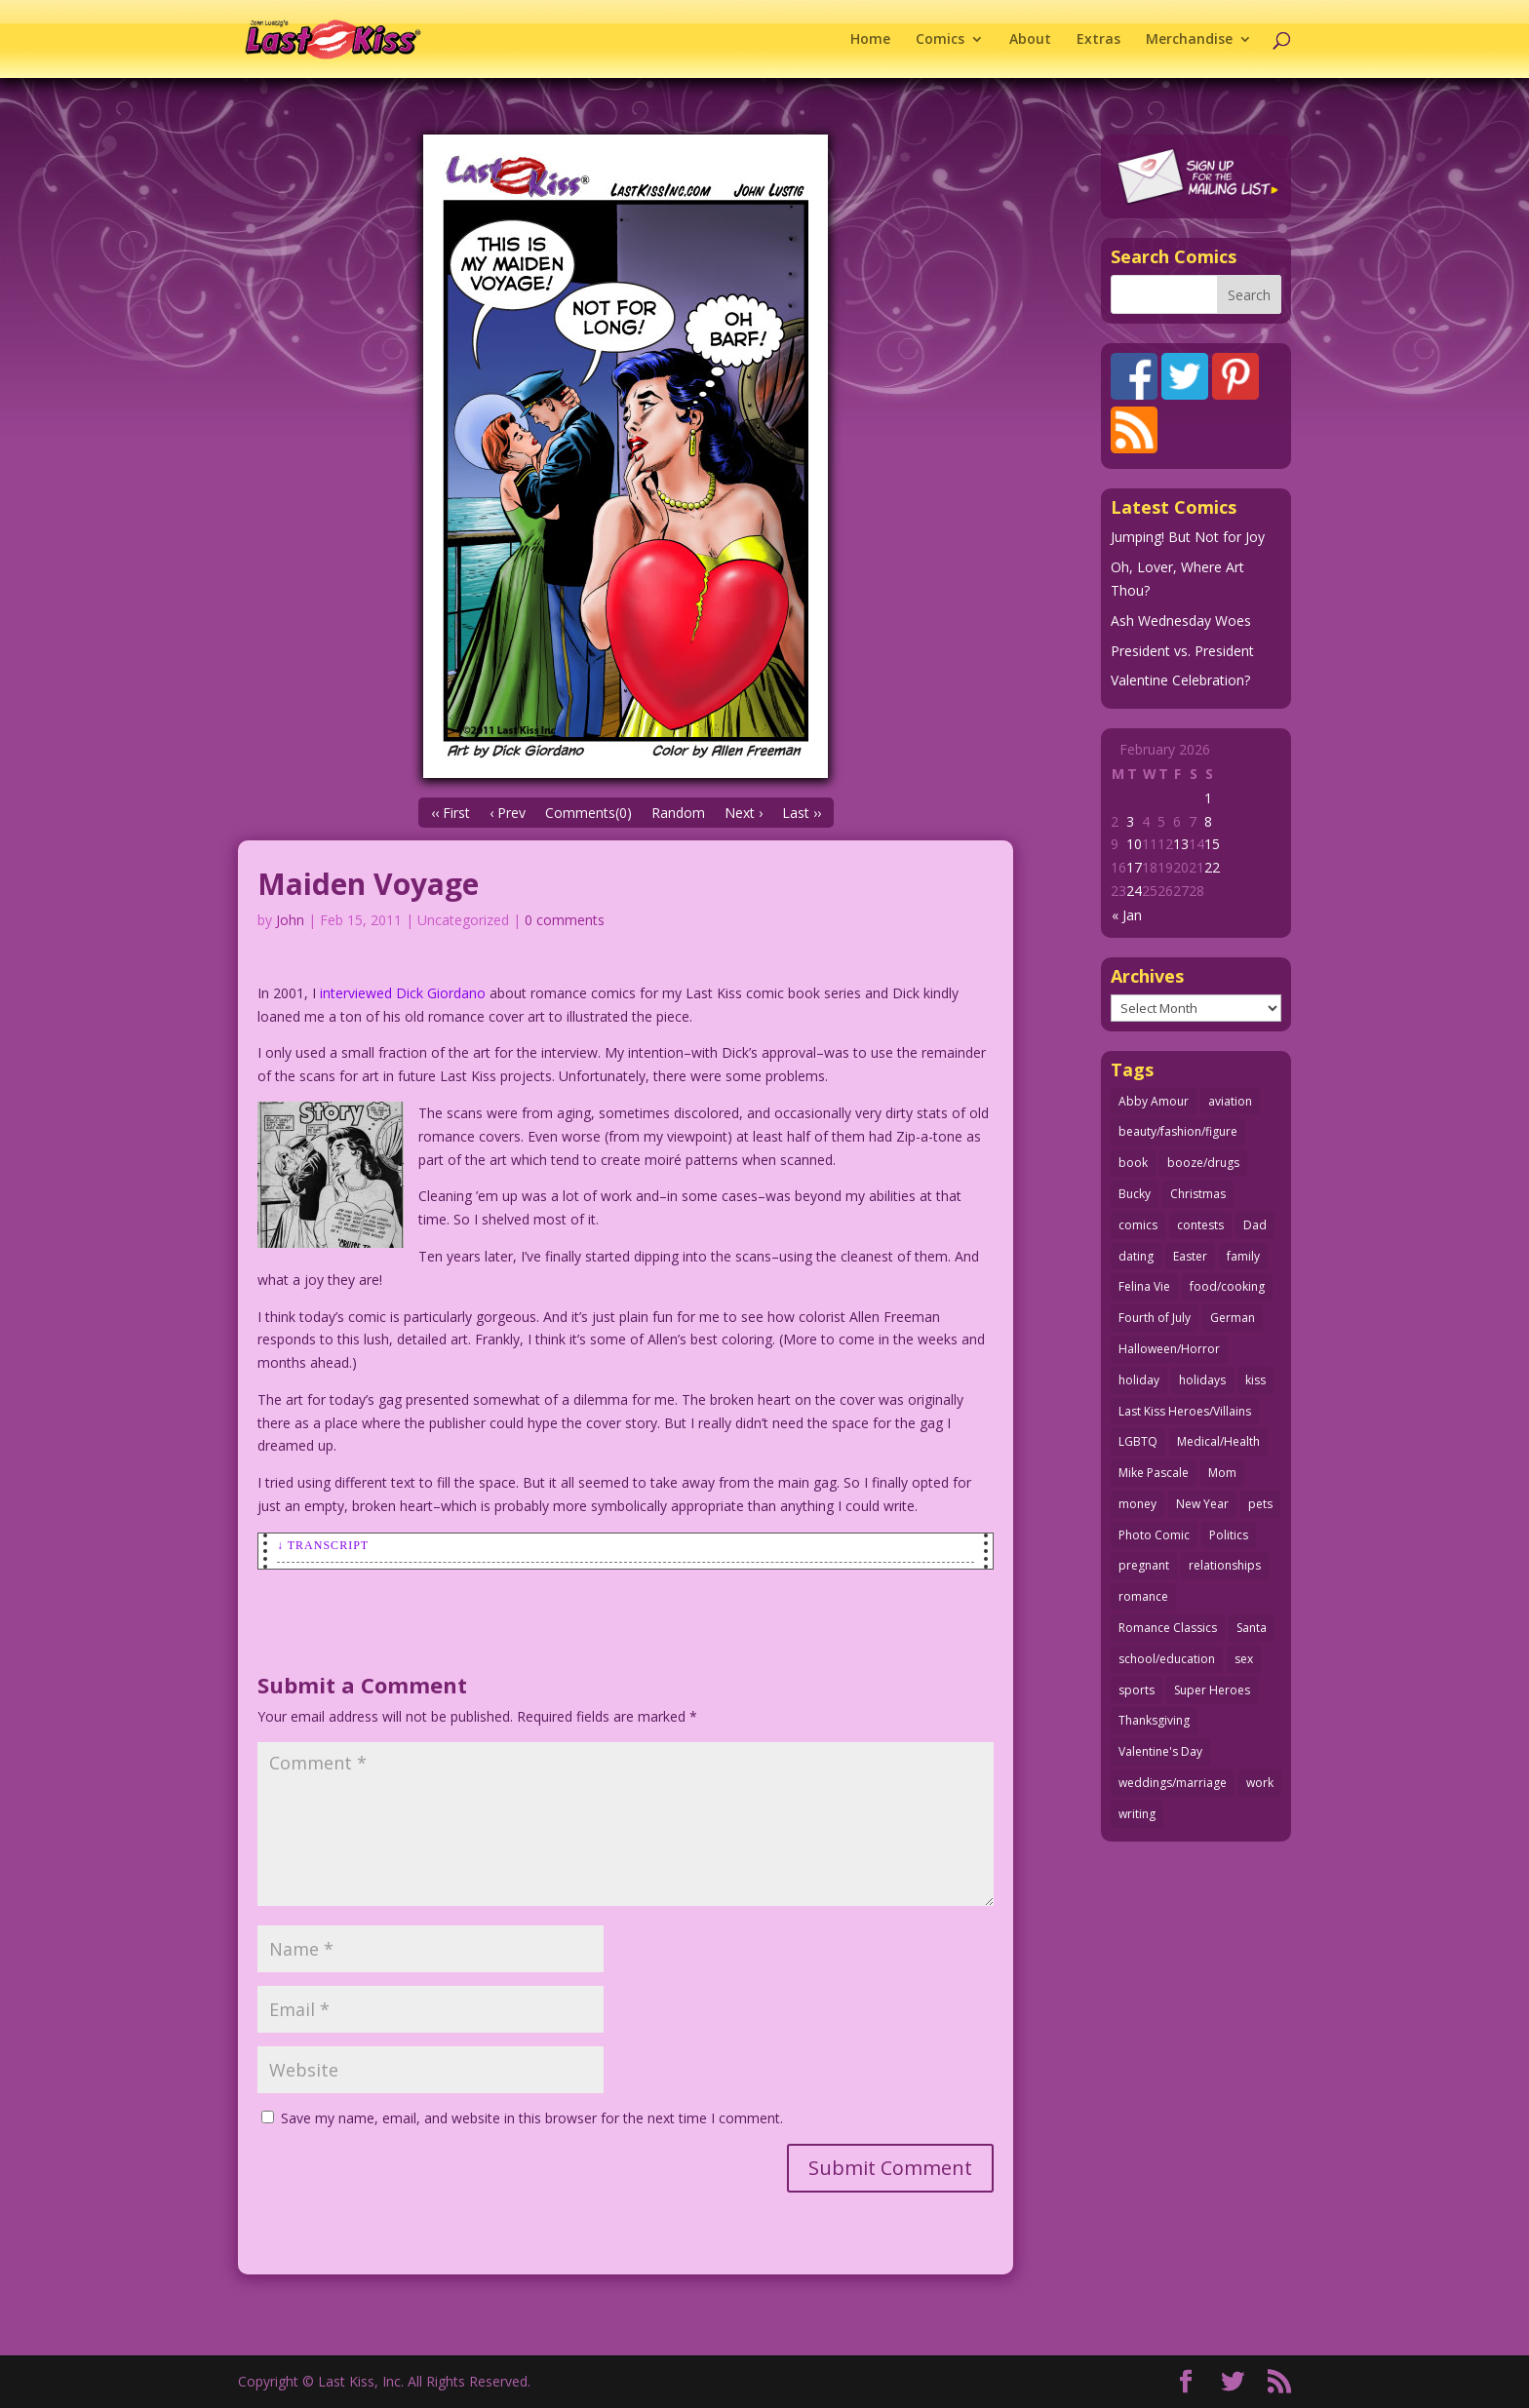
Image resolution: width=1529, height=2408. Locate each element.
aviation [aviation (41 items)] (1230, 1101)
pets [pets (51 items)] (1260, 1503)
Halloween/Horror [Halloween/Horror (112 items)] (1169, 1348)
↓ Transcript (323, 1545)
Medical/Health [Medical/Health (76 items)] (1218, 1441)
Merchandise (1189, 40)
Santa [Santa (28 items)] (1251, 1627)
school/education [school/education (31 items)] (1166, 1659)
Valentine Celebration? (1180, 680)
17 (1134, 867)
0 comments (565, 920)
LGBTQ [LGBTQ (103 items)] (1137, 1441)
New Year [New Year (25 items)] (1202, 1503)
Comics (940, 40)
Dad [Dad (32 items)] (1255, 1225)
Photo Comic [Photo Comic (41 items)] (1154, 1535)
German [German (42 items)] (1232, 1317)
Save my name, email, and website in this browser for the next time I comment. (532, 2118)
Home (870, 40)
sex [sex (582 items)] (1244, 1659)
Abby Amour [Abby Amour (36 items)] (1153, 1101)
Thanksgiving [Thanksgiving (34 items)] (1154, 1720)
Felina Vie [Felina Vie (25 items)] (1144, 1286)
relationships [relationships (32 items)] (1225, 1565)
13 (1181, 844)
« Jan (1127, 915)
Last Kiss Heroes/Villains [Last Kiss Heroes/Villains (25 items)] (1184, 1411)
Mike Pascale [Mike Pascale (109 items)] (1153, 1472)
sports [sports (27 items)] (1136, 1690)
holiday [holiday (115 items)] (1138, 1380)
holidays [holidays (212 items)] (1202, 1380)
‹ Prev (508, 812)
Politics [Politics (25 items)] (1228, 1535)
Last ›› (801, 812)
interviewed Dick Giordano (403, 993)
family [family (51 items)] (1243, 1256)
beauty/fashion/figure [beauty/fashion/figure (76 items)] (1177, 1131)
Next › (744, 812)
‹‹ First (450, 812)
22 (1212, 867)
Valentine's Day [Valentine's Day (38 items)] (1160, 1751)
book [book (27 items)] (1133, 1162)
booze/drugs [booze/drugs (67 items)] (1203, 1162)
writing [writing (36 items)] (1137, 1814)
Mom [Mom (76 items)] (1222, 1472)
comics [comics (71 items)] (1137, 1225)
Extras (1098, 40)
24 (1134, 890)
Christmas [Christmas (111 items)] (1198, 1193)
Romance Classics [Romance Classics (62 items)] (1167, 1627)
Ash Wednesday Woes (1181, 620)
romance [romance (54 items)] (1143, 1596)
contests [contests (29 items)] (1200, 1225)
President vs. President (1182, 650)
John (290, 920)
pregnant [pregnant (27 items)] (1143, 1565)
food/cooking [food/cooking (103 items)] (1227, 1286)
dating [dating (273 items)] (1136, 1256)
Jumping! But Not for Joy (1188, 536)
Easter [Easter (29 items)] (1190, 1256)
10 (1134, 844)
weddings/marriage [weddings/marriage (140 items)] (1172, 1782)
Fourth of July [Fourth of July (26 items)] (1154, 1317)
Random (678, 812)
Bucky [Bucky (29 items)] (1134, 1193)
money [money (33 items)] (1137, 1503)
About (1030, 40)
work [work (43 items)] (1260, 1782)
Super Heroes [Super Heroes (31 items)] (1212, 1690)
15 (1212, 844)
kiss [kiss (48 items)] (1255, 1380)
